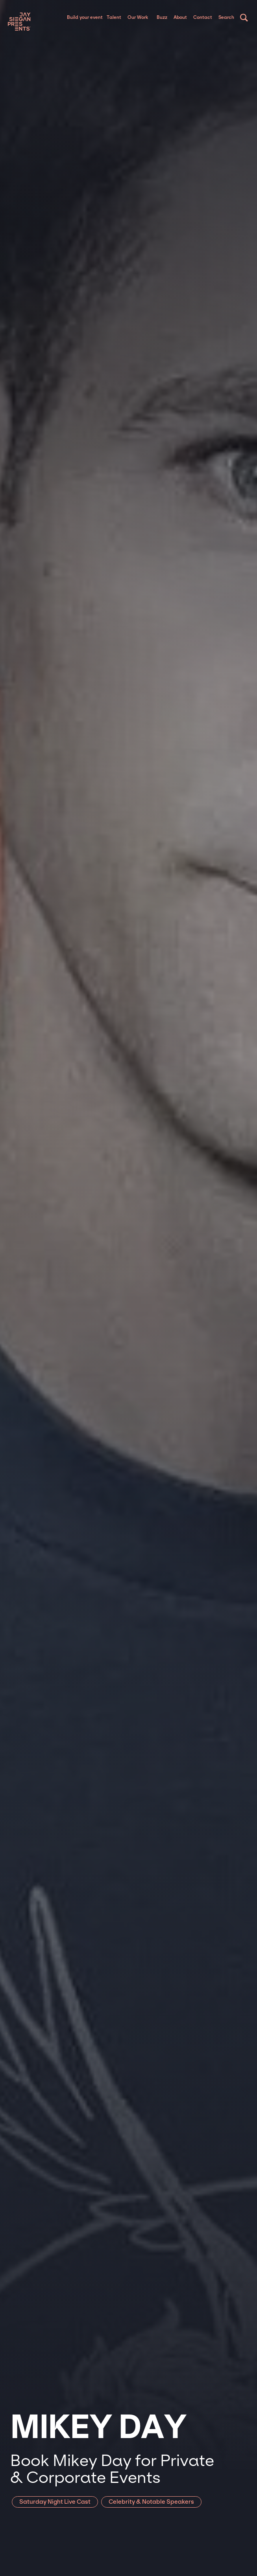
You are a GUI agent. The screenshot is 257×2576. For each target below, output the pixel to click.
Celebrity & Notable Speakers (151, 2501)
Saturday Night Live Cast (55, 2501)
